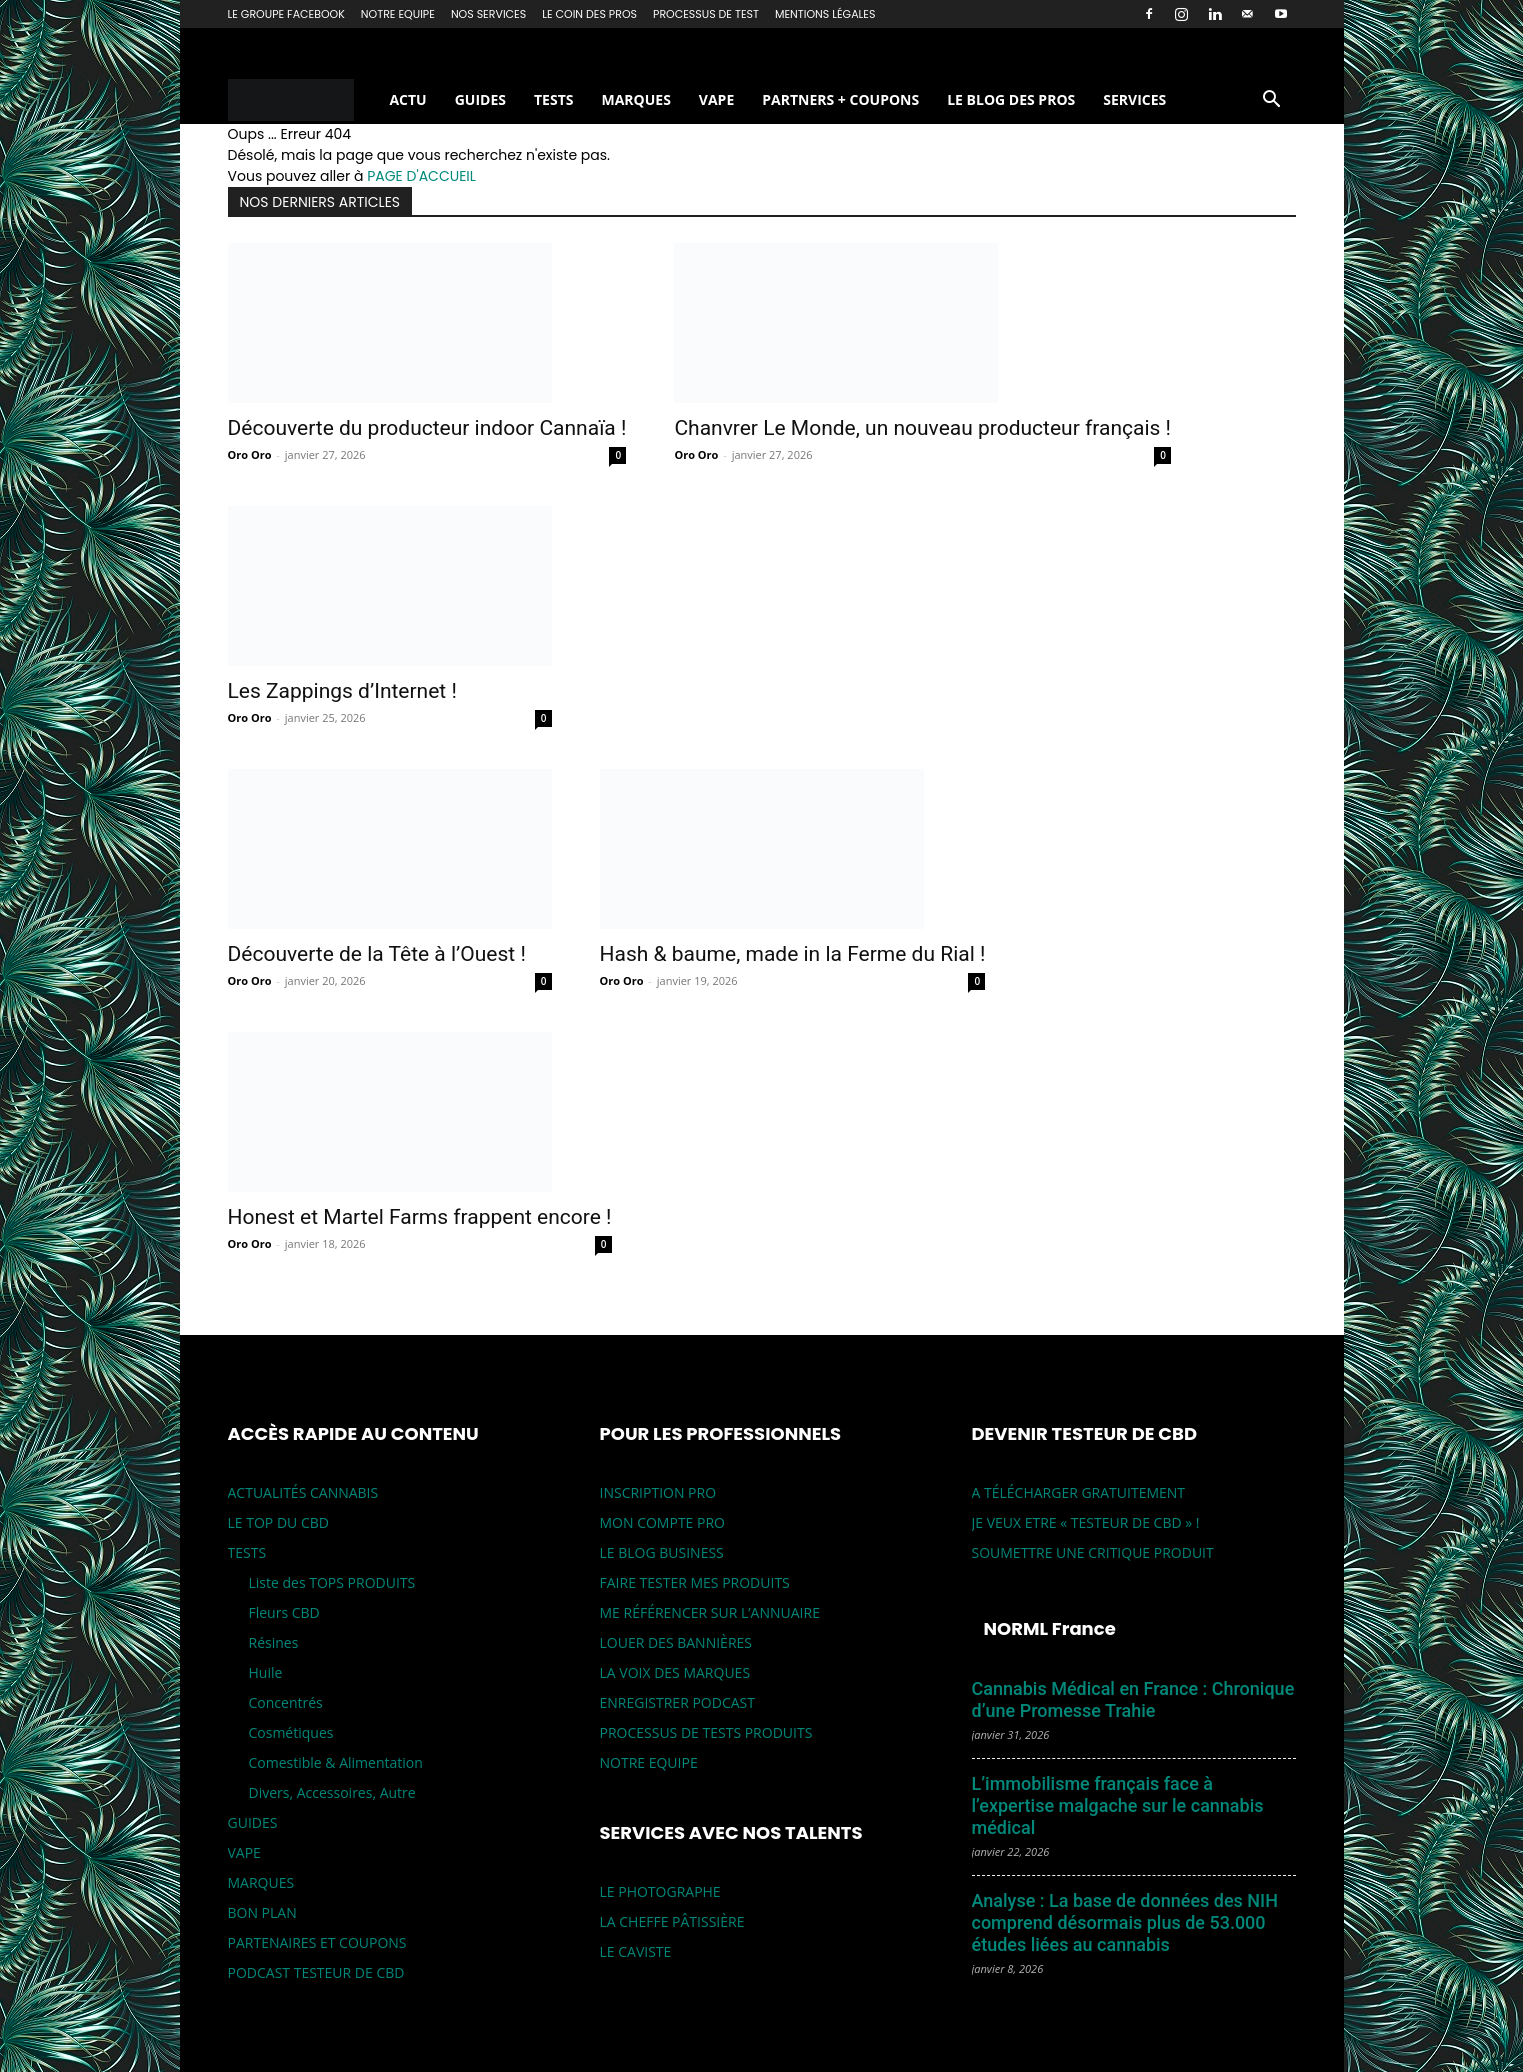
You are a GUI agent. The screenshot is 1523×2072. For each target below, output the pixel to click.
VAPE (716, 99)
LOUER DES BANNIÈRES (676, 1642)
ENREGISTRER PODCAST (677, 1702)
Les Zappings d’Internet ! (342, 691)
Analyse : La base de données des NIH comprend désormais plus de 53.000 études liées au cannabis (1125, 1922)
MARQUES (635, 99)
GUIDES (480, 99)
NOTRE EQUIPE (398, 14)
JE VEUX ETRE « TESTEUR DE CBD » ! (1086, 1522)
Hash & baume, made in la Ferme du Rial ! (793, 954)
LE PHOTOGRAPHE (660, 1891)
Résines (274, 1642)
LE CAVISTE (636, 1951)
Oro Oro (250, 454)
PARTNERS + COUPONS (840, 99)
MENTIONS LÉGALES (825, 14)
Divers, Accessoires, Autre (332, 1792)
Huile (266, 1672)
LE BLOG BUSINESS (662, 1552)
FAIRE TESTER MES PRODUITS (695, 1582)
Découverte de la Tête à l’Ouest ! (377, 954)
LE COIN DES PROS (589, 14)
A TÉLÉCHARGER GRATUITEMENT (1079, 1492)
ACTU (407, 99)
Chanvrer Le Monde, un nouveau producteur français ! (922, 428)
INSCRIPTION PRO (658, 1492)
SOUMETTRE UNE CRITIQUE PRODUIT (1093, 1552)
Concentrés (286, 1702)
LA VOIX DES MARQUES (675, 1672)
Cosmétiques (291, 1732)
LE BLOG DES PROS (1011, 99)
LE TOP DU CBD (278, 1522)
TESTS (553, 99)
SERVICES (1134, 99)
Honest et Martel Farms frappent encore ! (420, 1217)
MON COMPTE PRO (662, 1522)
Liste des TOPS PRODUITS (332, 1582)
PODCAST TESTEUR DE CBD (316, 1972)
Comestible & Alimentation (336, 1762)
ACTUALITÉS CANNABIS (303, 1492)
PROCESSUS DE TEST (706, 14)
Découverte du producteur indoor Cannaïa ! (427, 428)
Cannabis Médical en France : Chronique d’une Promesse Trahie (1133, 1699)
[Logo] (302, 100)
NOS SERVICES (488, 14)
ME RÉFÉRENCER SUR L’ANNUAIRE (710, 1612)
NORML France (1050, 1628)
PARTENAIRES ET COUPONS (317, 1942)
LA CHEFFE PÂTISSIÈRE (672, 1921)
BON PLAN (262, 1912)
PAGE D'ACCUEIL (421, 176)
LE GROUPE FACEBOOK (286, 14)
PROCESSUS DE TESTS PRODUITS (706, 1732)
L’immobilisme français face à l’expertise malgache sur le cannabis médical (1118, 1805)
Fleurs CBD (284, 1612)
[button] (1272, 101)
